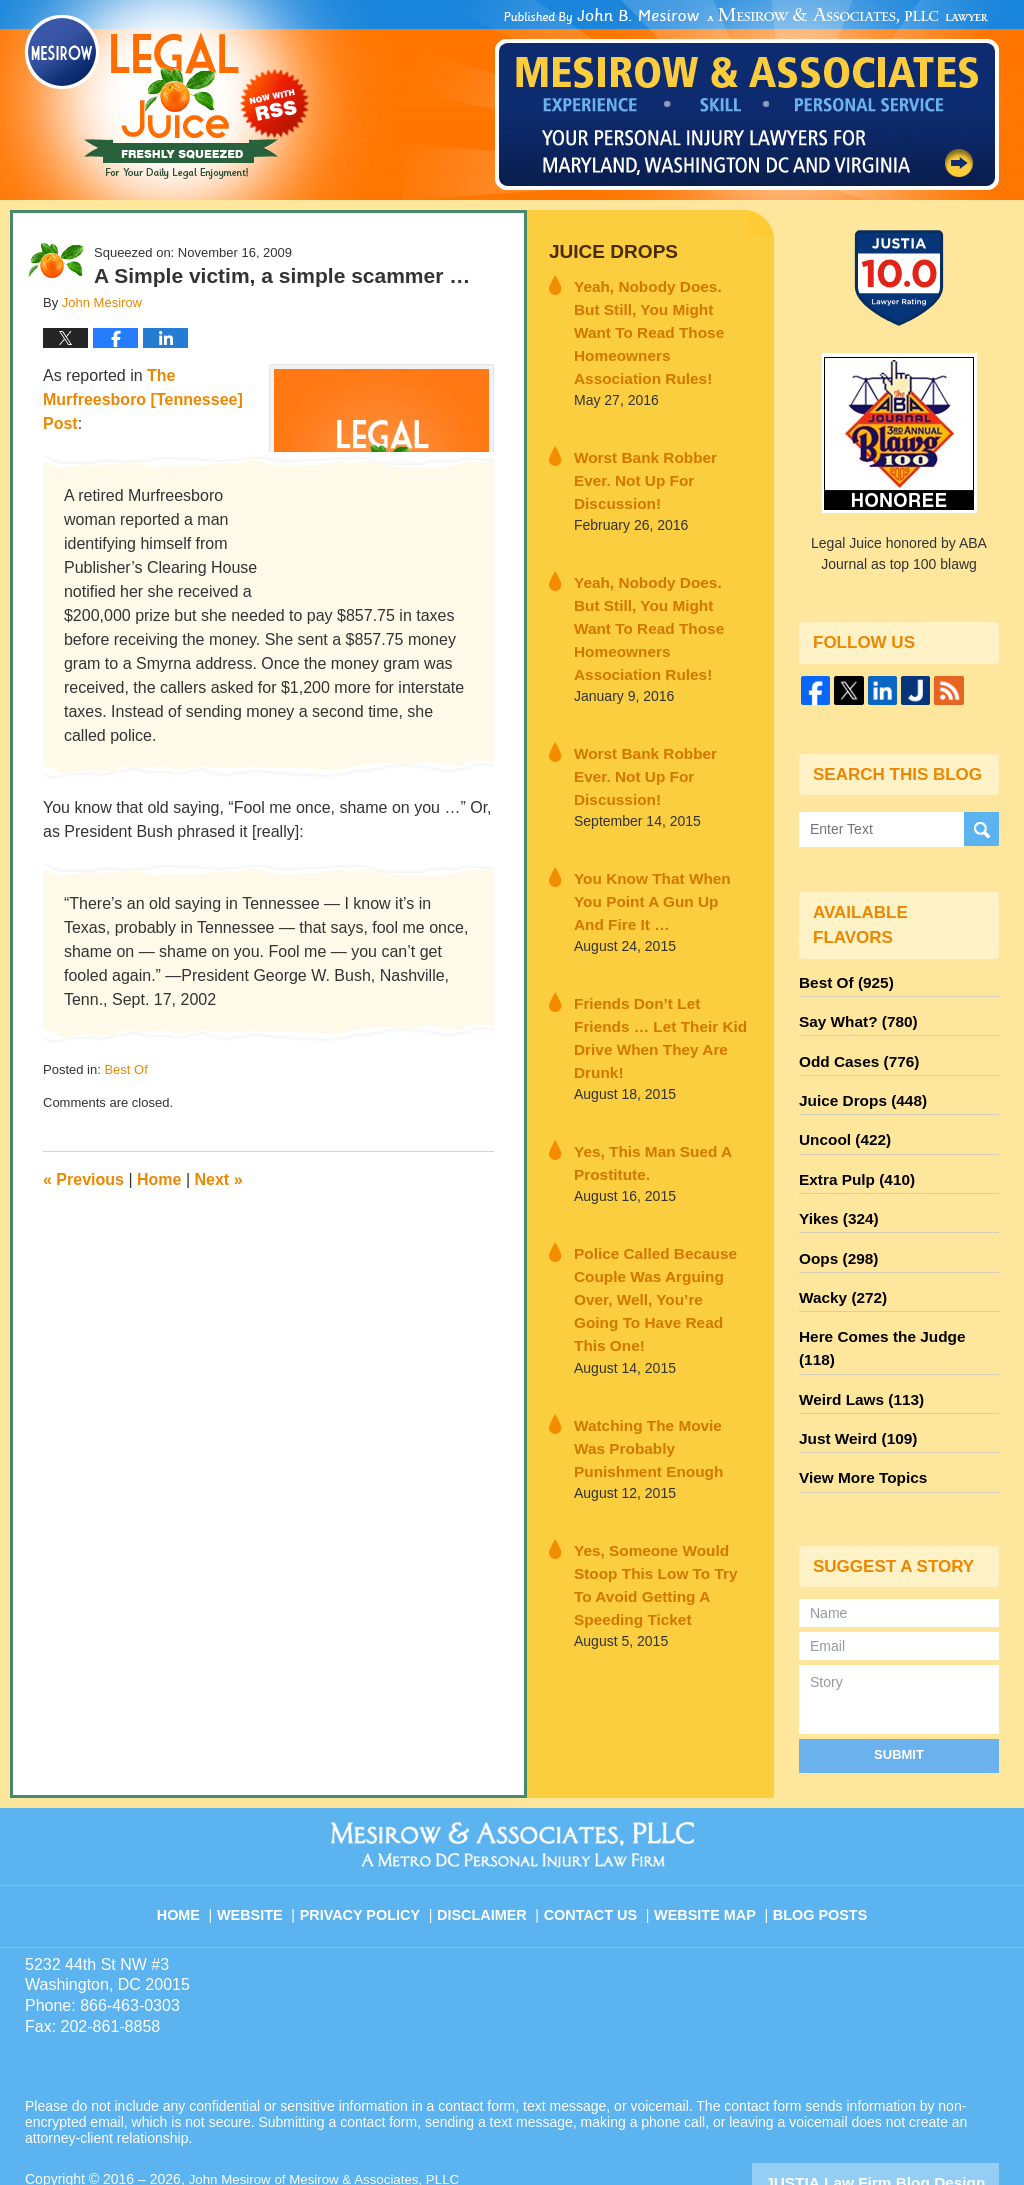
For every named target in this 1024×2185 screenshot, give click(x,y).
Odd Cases (854, 1053)
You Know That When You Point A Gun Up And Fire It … (655, 779)
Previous (83, 1179)
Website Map (707, 1837)
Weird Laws (856, 1341)
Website (266, 1837)
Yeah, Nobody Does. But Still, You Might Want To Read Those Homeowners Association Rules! (655, 313)
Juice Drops (606, 250)
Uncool (841, 1125)
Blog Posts (818, 1837)
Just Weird (853, 1377)
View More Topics (857, 1413)
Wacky (839, 1269)
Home (159, 1179)
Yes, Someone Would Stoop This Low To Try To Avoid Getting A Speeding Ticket (661, 1374)
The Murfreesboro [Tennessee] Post (143, 399)
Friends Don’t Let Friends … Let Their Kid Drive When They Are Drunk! (661, 898)
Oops (835, 1233)
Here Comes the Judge (893, 1305)
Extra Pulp (852, 1161)
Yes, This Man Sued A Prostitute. (642, 1006)
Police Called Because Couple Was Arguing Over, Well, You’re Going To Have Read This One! (659, 1125)
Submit (899, 1687)
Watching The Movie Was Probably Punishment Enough (653, 1255)
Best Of (125, 1069)
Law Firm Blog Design (903, 2114)
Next (219, 1179)
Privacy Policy (373, 1837)
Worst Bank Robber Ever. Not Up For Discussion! (653, 432)
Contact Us (596, 1837)
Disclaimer (489, 1837)
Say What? (853, 1017)
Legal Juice (167, 97)
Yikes (835, 1197)
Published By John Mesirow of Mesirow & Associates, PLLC (747, 99)
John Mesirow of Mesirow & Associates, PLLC (331, 2112)
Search (981, 829)
